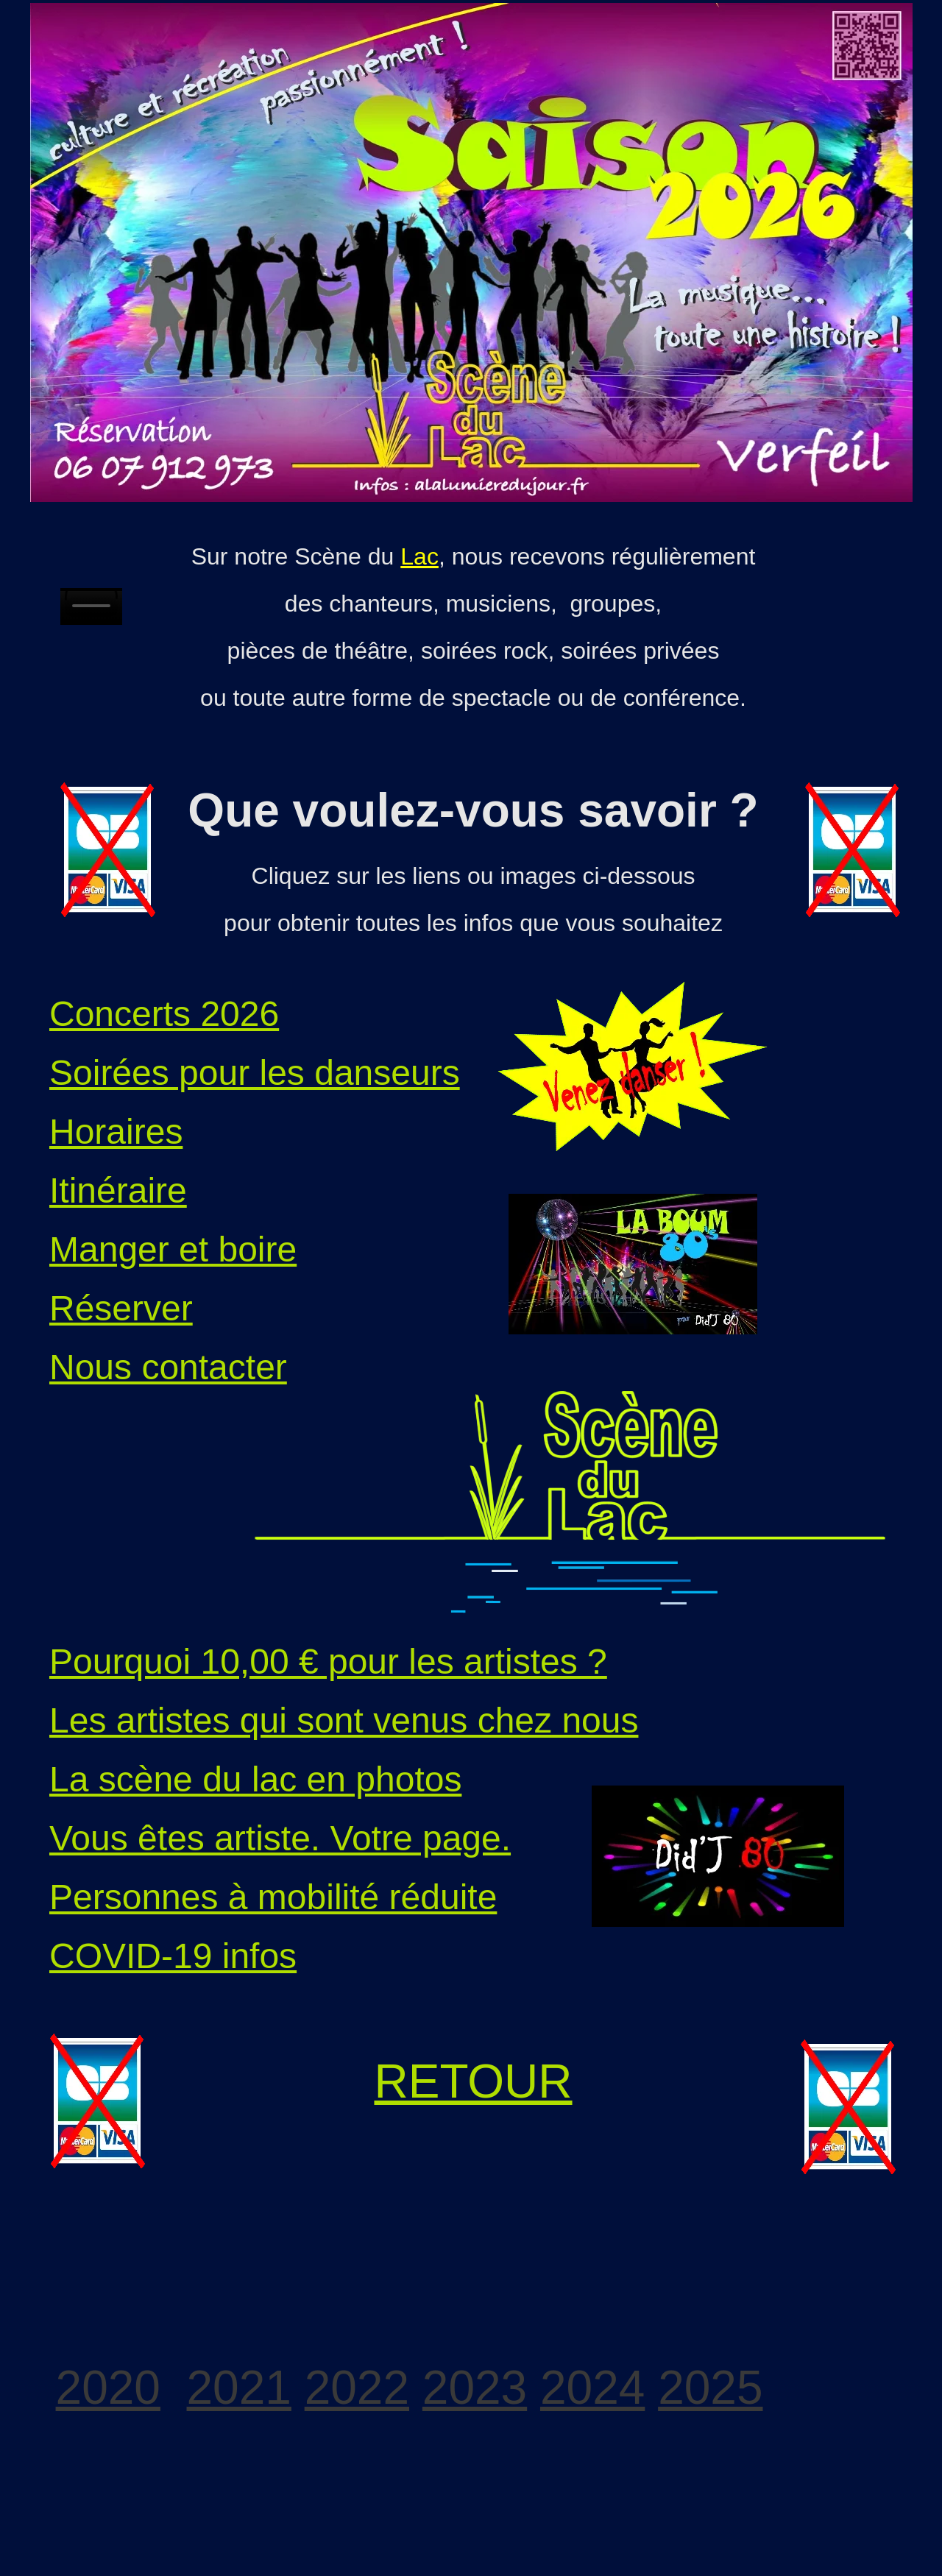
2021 (239, 2387)
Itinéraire (118, 1190)
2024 (592, 2387)
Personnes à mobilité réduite (273, 1897)
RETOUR (473, 2081)
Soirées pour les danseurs (254, 1072)
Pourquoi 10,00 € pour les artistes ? (328, 1661)
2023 (474, 2387)
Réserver (121, 1308)
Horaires (116, 1131)
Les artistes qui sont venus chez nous (343, 1720)
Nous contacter (168, 1367)
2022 (357, 2387)
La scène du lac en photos (255, 1779)
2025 (710, 2387)
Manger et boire (173, 1249)
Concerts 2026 (164, 1013)
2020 (108, 2387)
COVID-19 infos (173, 1955)
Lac (419, 556)
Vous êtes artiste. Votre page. (280, 1838)
